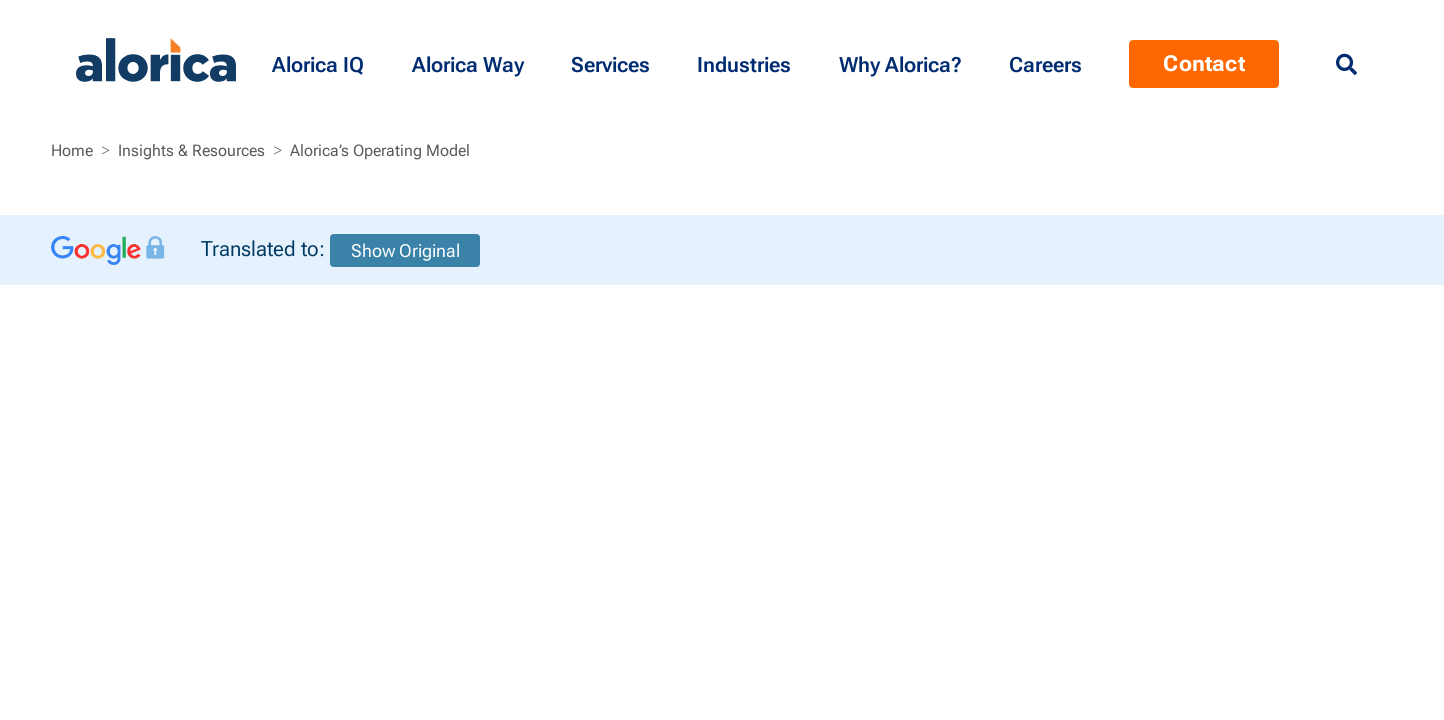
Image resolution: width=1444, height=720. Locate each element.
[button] (321, 60)
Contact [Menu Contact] (1203, 63)
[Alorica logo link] (156, 60)
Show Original (405, 250)
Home (72, 150)
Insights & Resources (191, 150)
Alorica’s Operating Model (380, 150)
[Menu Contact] (1049, 60)
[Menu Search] (1346, 65)
